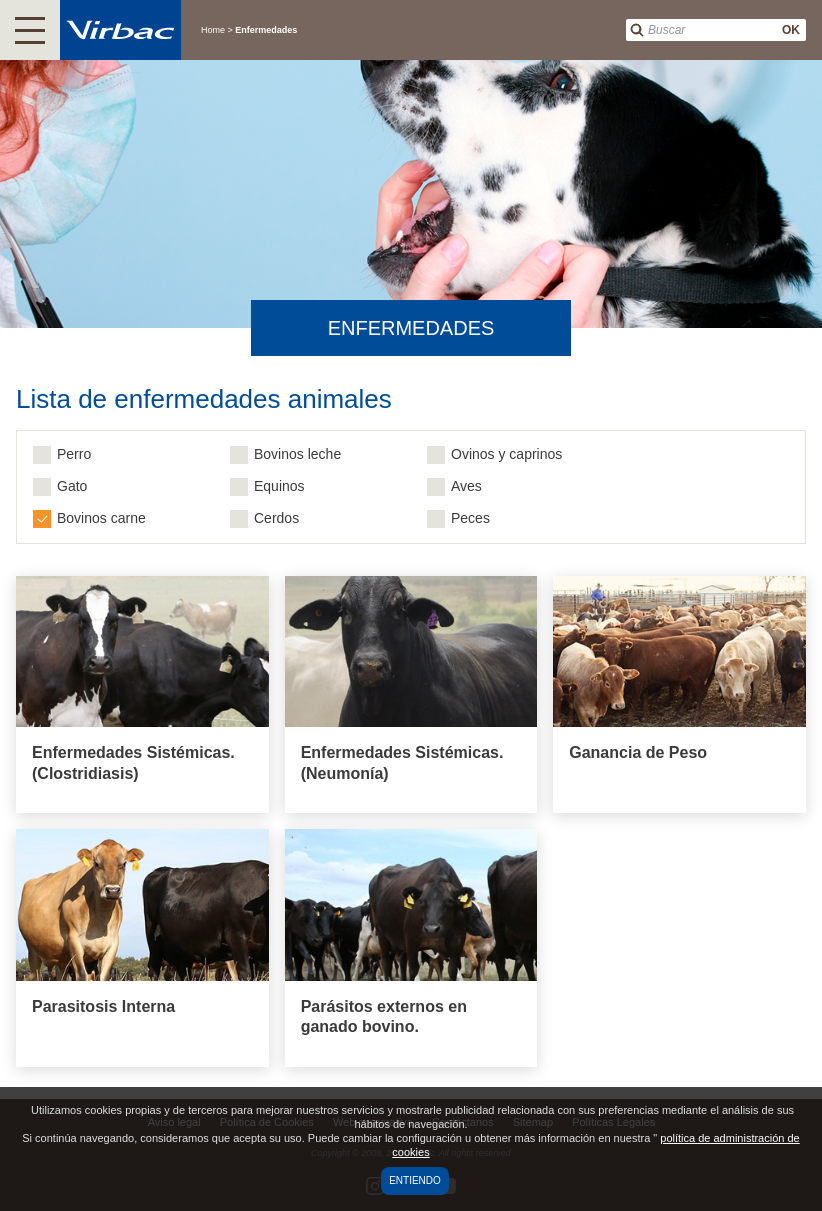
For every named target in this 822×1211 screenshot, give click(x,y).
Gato (72, 486)
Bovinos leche (297, 454)
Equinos (279, 486)
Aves (466, 486)
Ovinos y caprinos (506, 454)
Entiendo (415, 1180)
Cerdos (276, 518)
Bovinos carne (101, 518)
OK (791, 30)
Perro (74, 454)
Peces (470, 518)
